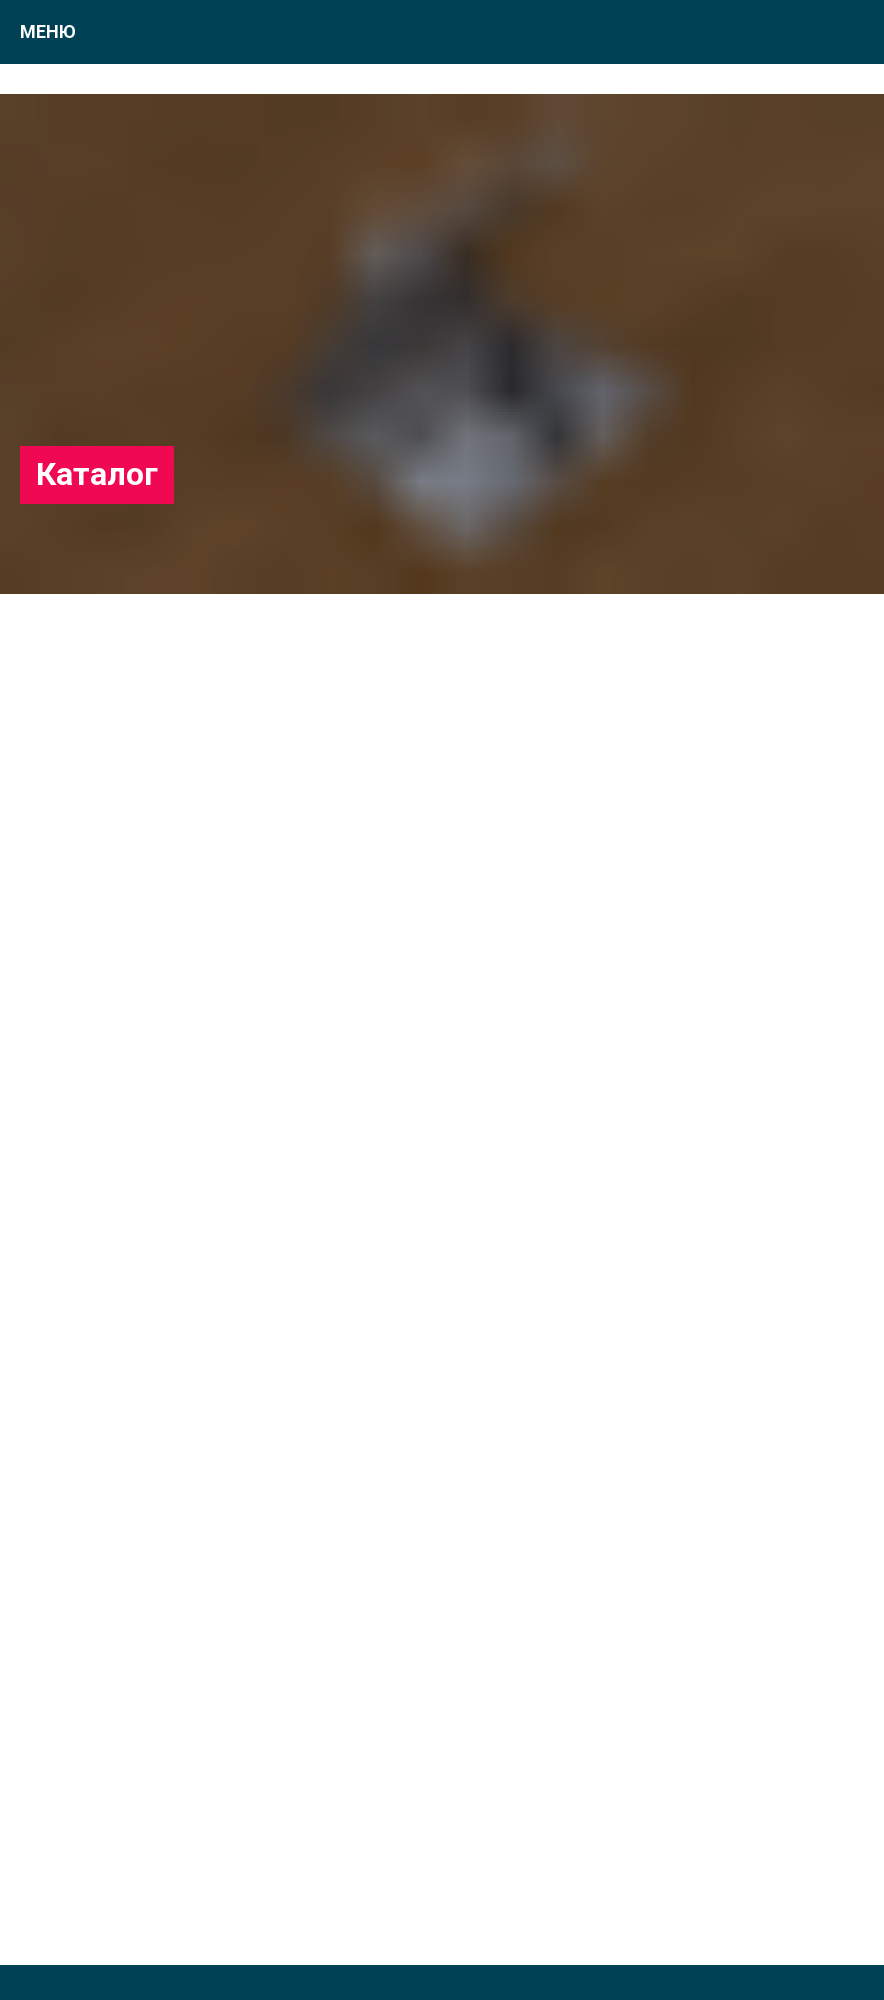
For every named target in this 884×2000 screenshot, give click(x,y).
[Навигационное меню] (850, 32)
